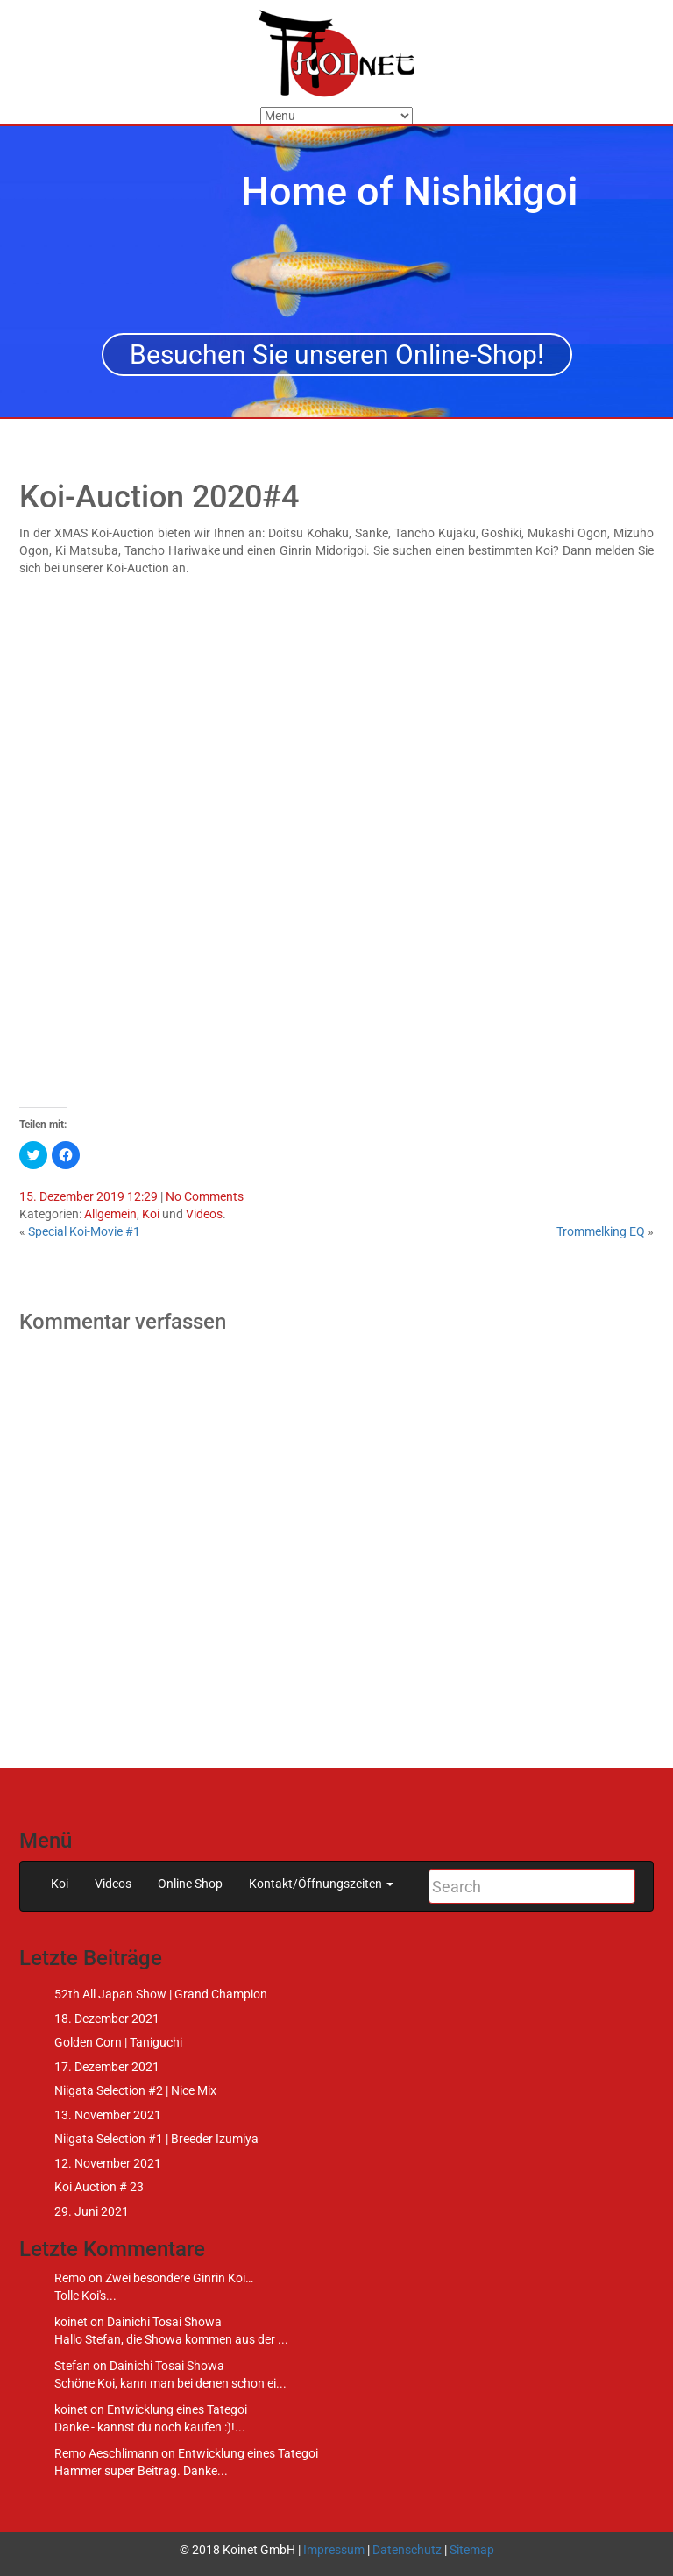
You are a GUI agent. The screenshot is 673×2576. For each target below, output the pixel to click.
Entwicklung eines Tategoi (177, 2409)
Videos (204, 1214)
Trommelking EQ (600, 1231)
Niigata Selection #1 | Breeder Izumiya (156, 2139)
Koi (150, 1214)
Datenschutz (407, 2550)
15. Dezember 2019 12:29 (88, 1196)
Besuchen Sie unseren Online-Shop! (337, 354)
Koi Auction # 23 (99, 2187)
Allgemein (110, 1214)
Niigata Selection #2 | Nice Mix (135, 2090)
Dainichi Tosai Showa (164, 2322)
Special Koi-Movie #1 (84, 1231)
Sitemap (472, 2550)
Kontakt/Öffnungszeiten (321, 1884)
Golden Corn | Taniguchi (118, 2042)
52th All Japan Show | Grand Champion (160, 1994)
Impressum (334, 2550)
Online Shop (190, 1884)
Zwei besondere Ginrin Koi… (179, 2278)
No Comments (205, 1196)
